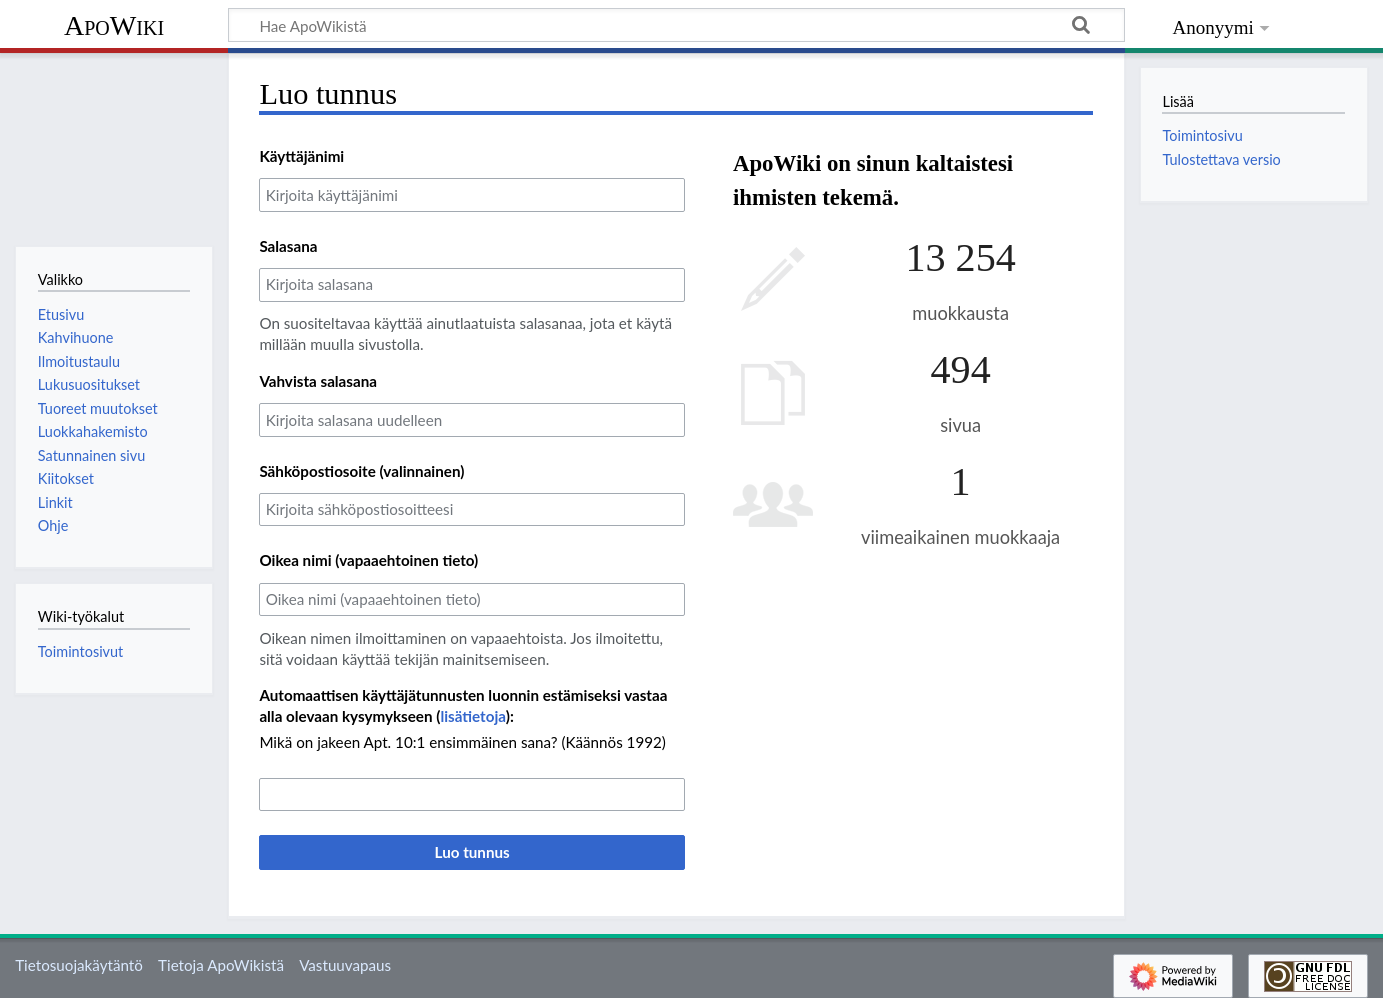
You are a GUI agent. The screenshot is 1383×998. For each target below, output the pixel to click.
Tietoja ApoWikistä (221, 965)
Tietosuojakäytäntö (79, 965)
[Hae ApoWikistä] (676, 25)
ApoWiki (114, 25)
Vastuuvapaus (345, 965)
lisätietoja (472, 716)
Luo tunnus (472, 852)
